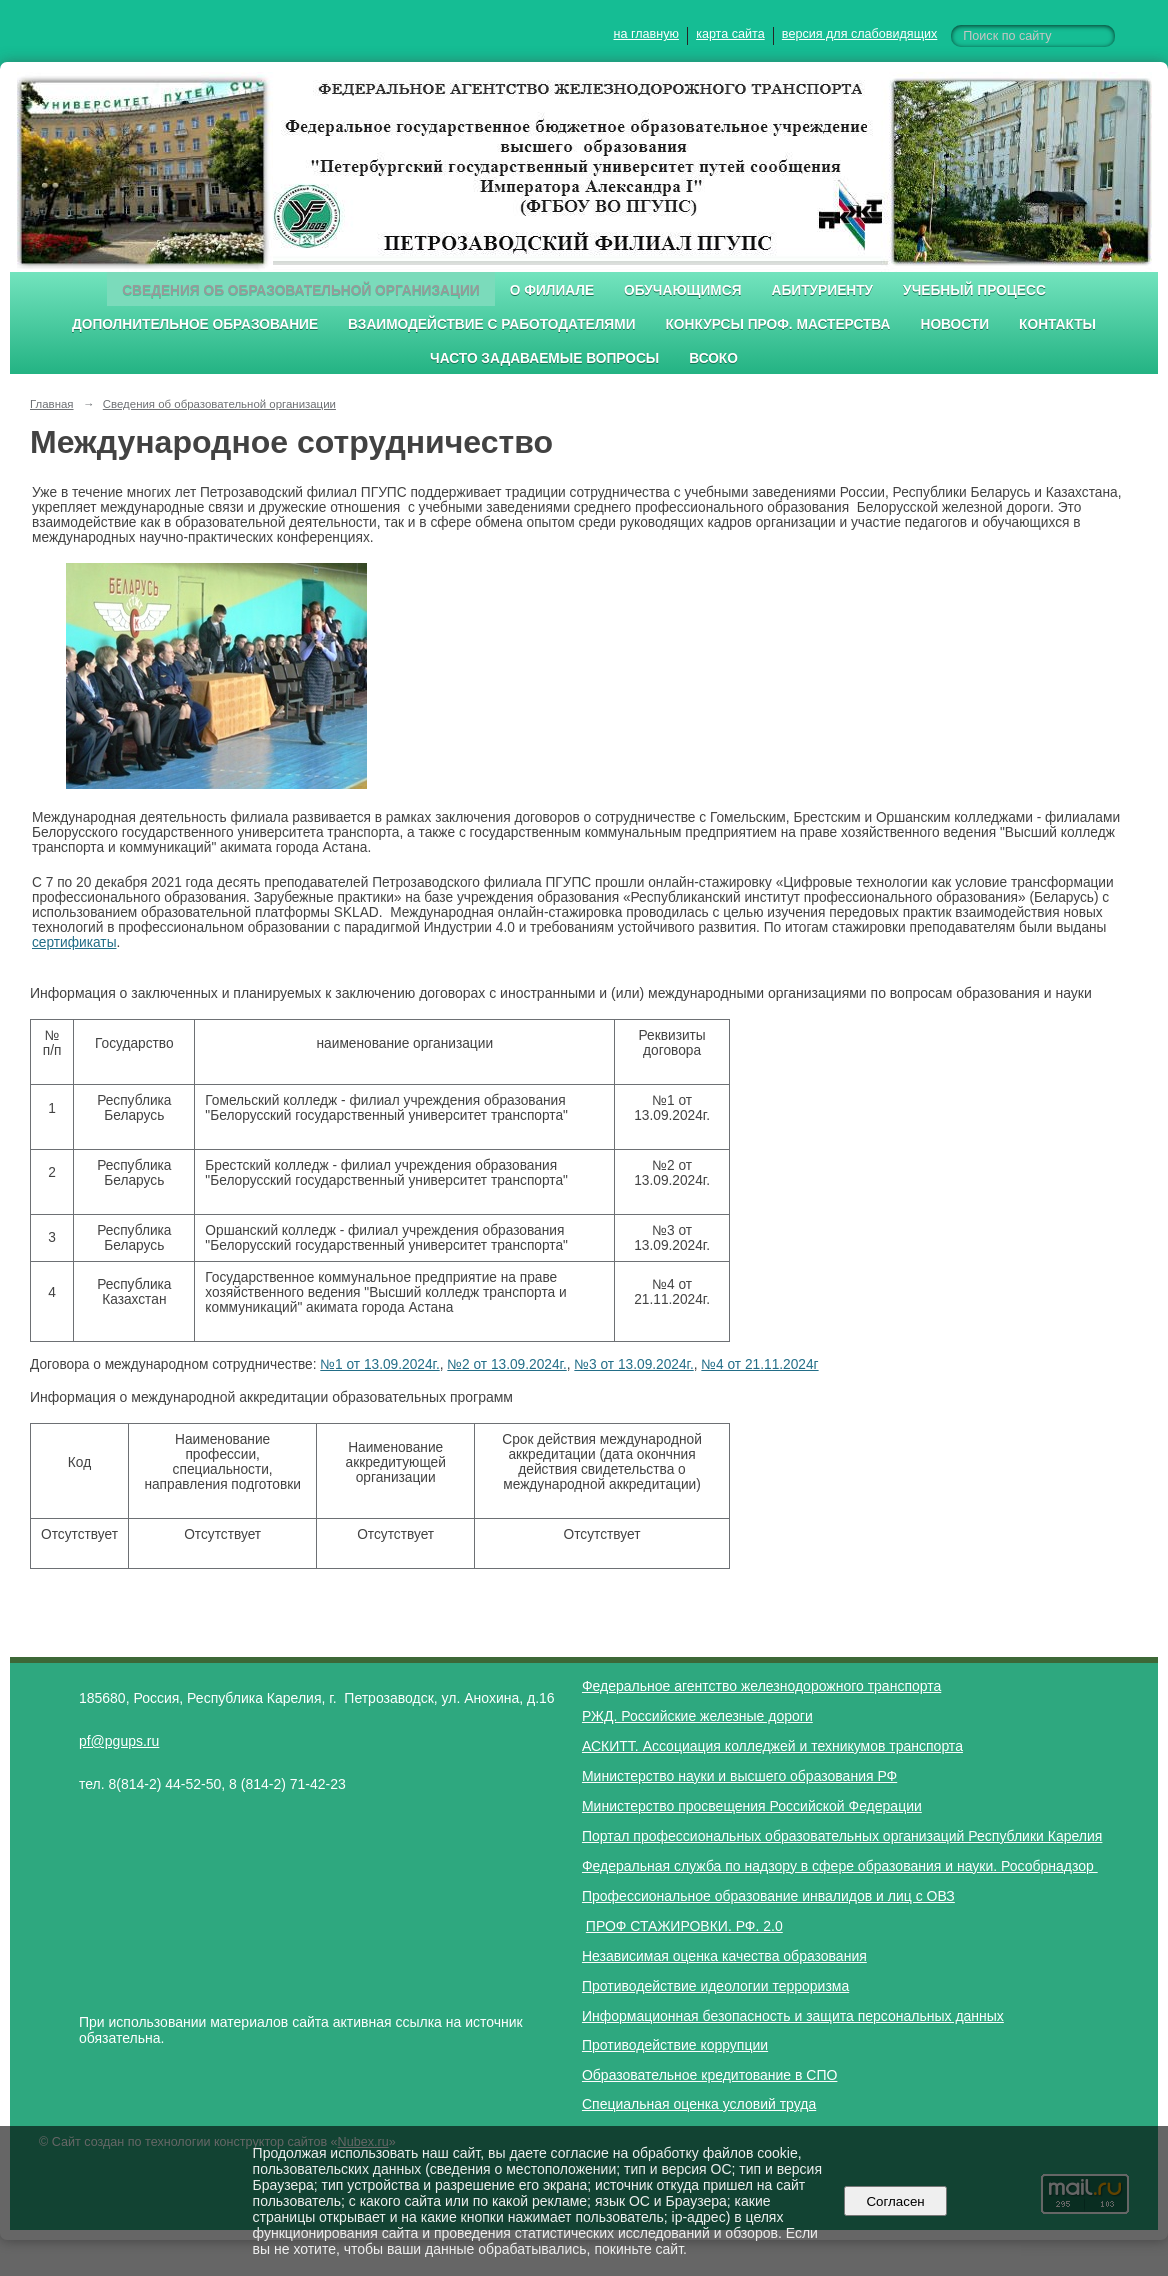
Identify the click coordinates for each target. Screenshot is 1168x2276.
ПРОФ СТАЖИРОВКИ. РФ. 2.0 (684, 1926)
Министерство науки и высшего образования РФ (739, 1776)
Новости (954, 324)
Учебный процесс (974, 290)
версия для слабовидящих (859, 34)
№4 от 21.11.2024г (759, 1364)
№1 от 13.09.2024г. (379, 1364)
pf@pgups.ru (119, 1741)
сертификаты (74, 942)
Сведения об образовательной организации (301, 290)
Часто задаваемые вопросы (544, 358)
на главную (646, 34)
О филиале (552, 290)
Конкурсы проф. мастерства (778, 324)
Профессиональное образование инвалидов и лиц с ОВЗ (768, 1896)
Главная (52, 404)
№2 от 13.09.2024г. (506, 1364)
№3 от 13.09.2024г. (633, 1364)
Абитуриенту (823, 290)
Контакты (1057, 324)
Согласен (895, 2201)
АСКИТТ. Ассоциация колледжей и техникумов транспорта (772, 1746)
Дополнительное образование (195, 324)
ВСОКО (713, 358)
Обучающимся (682, 290)
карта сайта (730, 34)
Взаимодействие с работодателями (491, 324)
